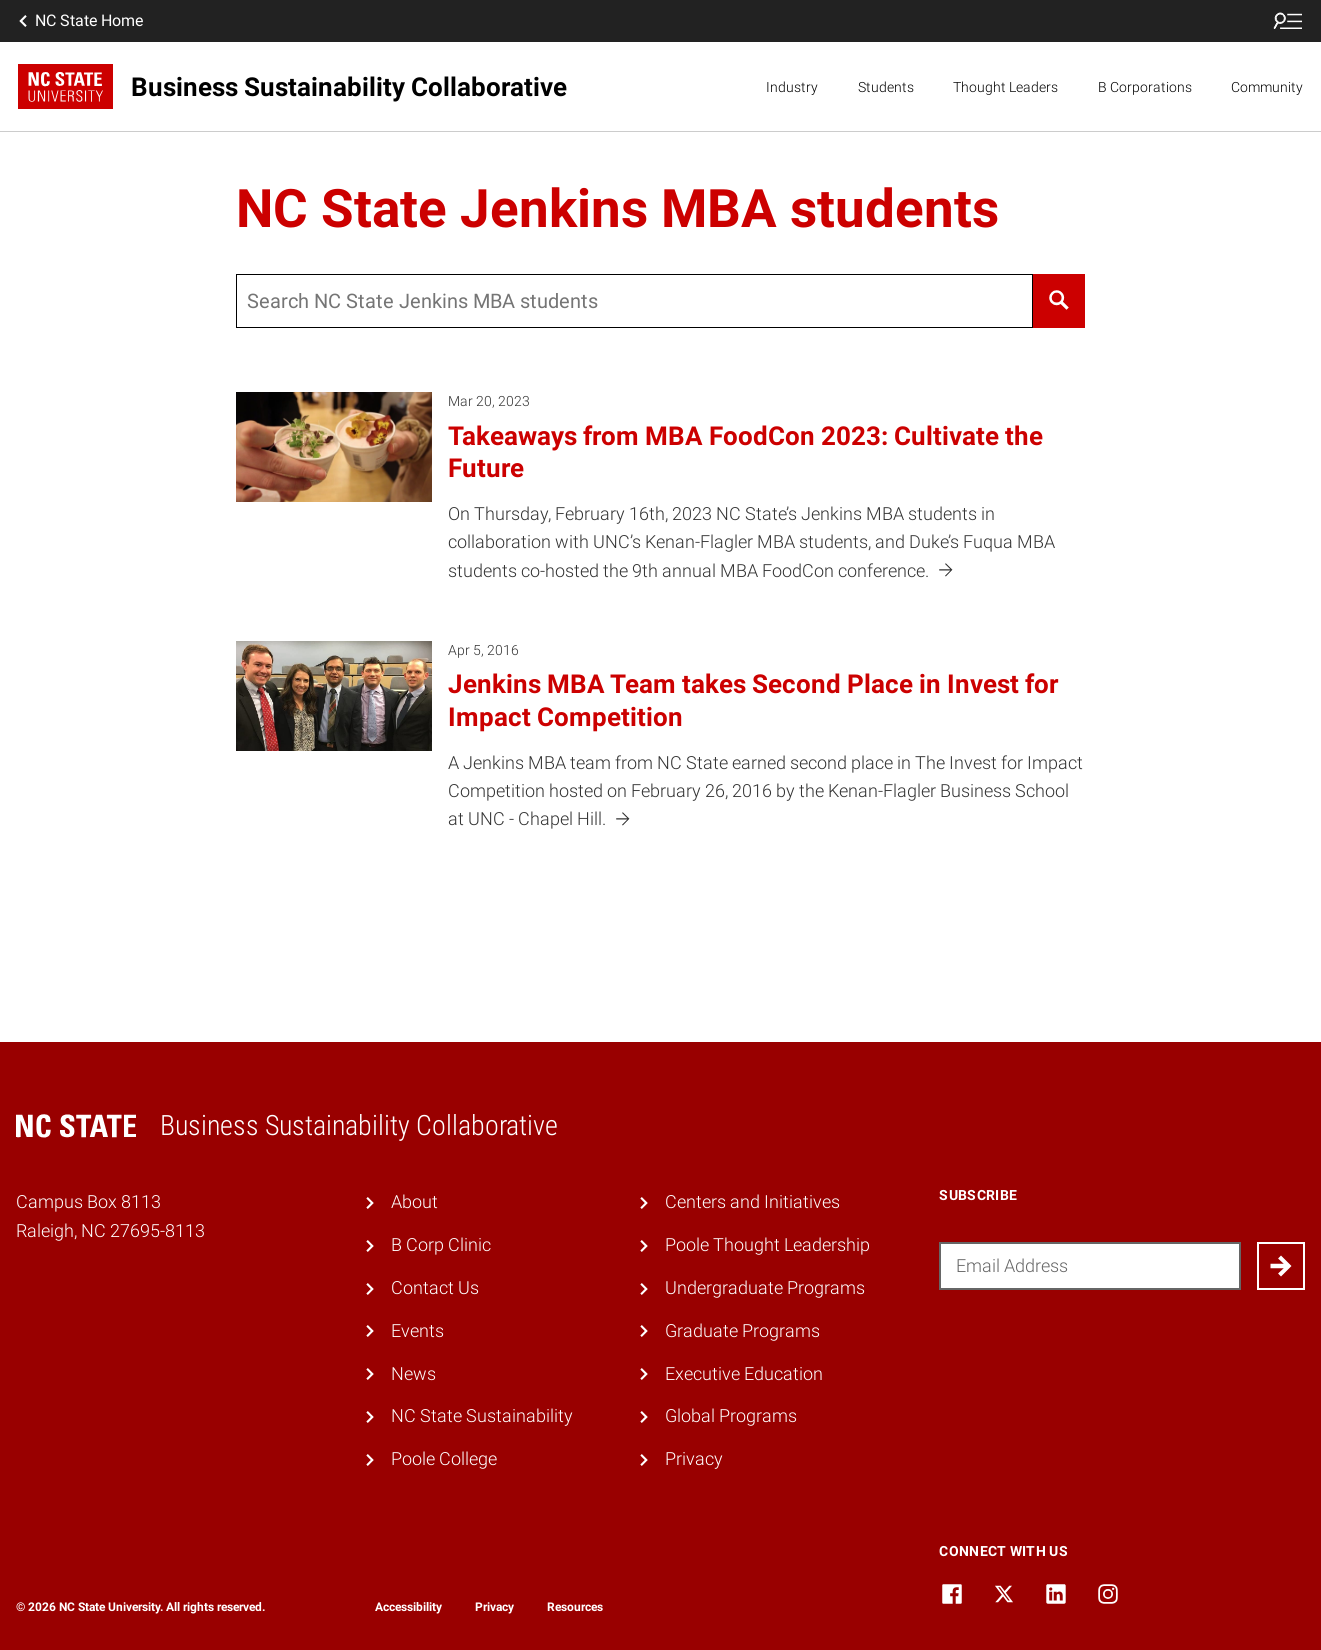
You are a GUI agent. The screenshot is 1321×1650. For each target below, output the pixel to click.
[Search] (1058, 301)
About (414, 1202)
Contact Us (435, 1288)
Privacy (694, 1459)
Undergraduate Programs (765, 1288)
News (413, 1374)
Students (886, 87)
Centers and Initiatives (752, 1202)
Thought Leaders (1005, 87)
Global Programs (731, 1416)
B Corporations (1145, 87)
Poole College (444, 1459)
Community (1267, 87)
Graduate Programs (742, 1331)
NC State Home (79, 21)
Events (417, 1331)
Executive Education (744, 1374)
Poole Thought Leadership (767, 1245)
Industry (792, 87)
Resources (575, 1607)
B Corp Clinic (441, 1245)
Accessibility (408, 1607)
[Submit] (1281, 1266)
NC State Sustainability (482, 1416)
